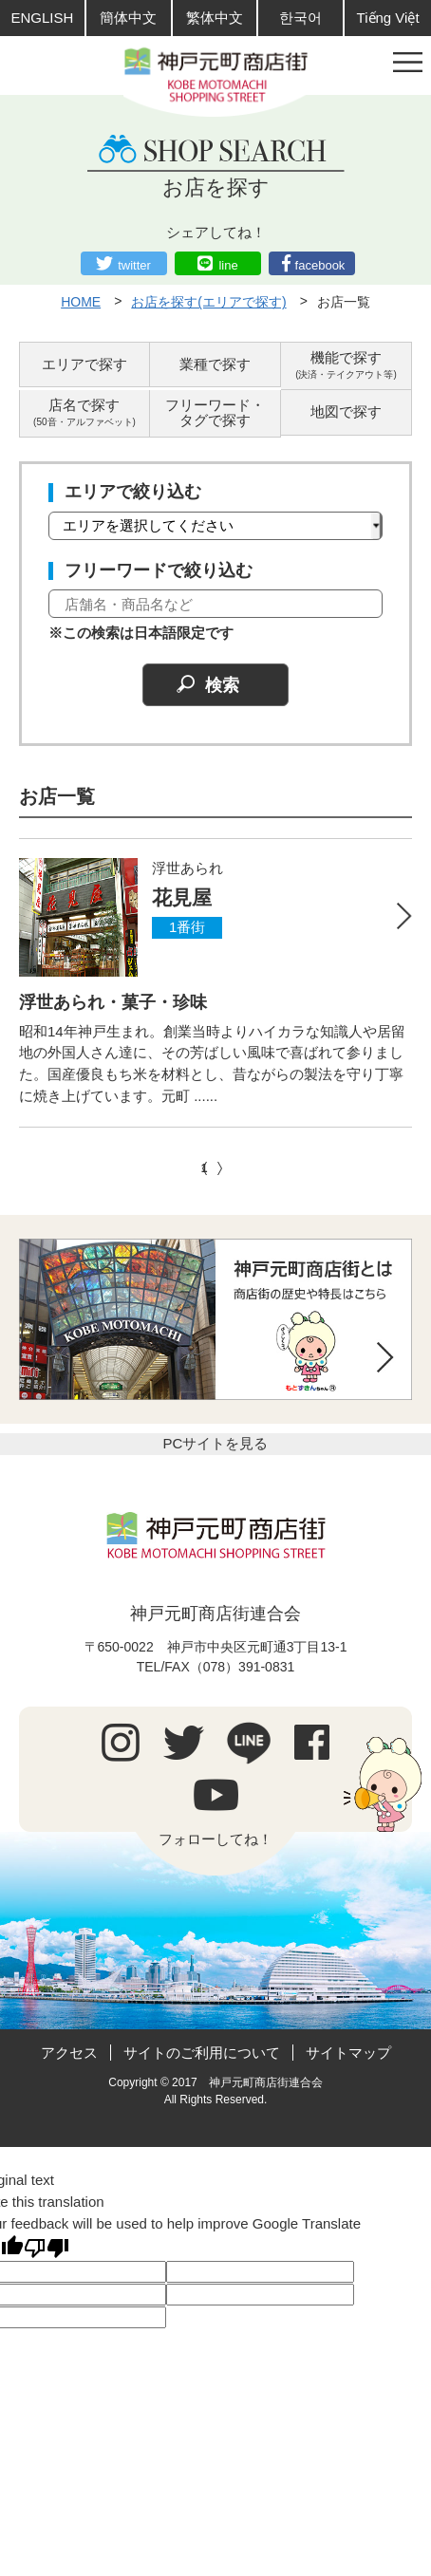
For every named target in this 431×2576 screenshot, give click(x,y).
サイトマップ (348, 2052)
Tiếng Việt (388, 17)
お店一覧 (343, 301)
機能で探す (346, 365)
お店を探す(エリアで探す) (208, 301)
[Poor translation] (46, 2248)
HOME (81, 301)
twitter (134, 265)
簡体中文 (128, 17)
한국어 (300, 17)
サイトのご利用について (201, 2052)
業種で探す (215, 364)
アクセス (69, 2052)
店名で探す (84, 412)
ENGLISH (41, 17)
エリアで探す (84, 364)
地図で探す (346, 411)
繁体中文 (214, 17)
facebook (320, 265)
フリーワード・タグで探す (215, 413)
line (227, 265)
